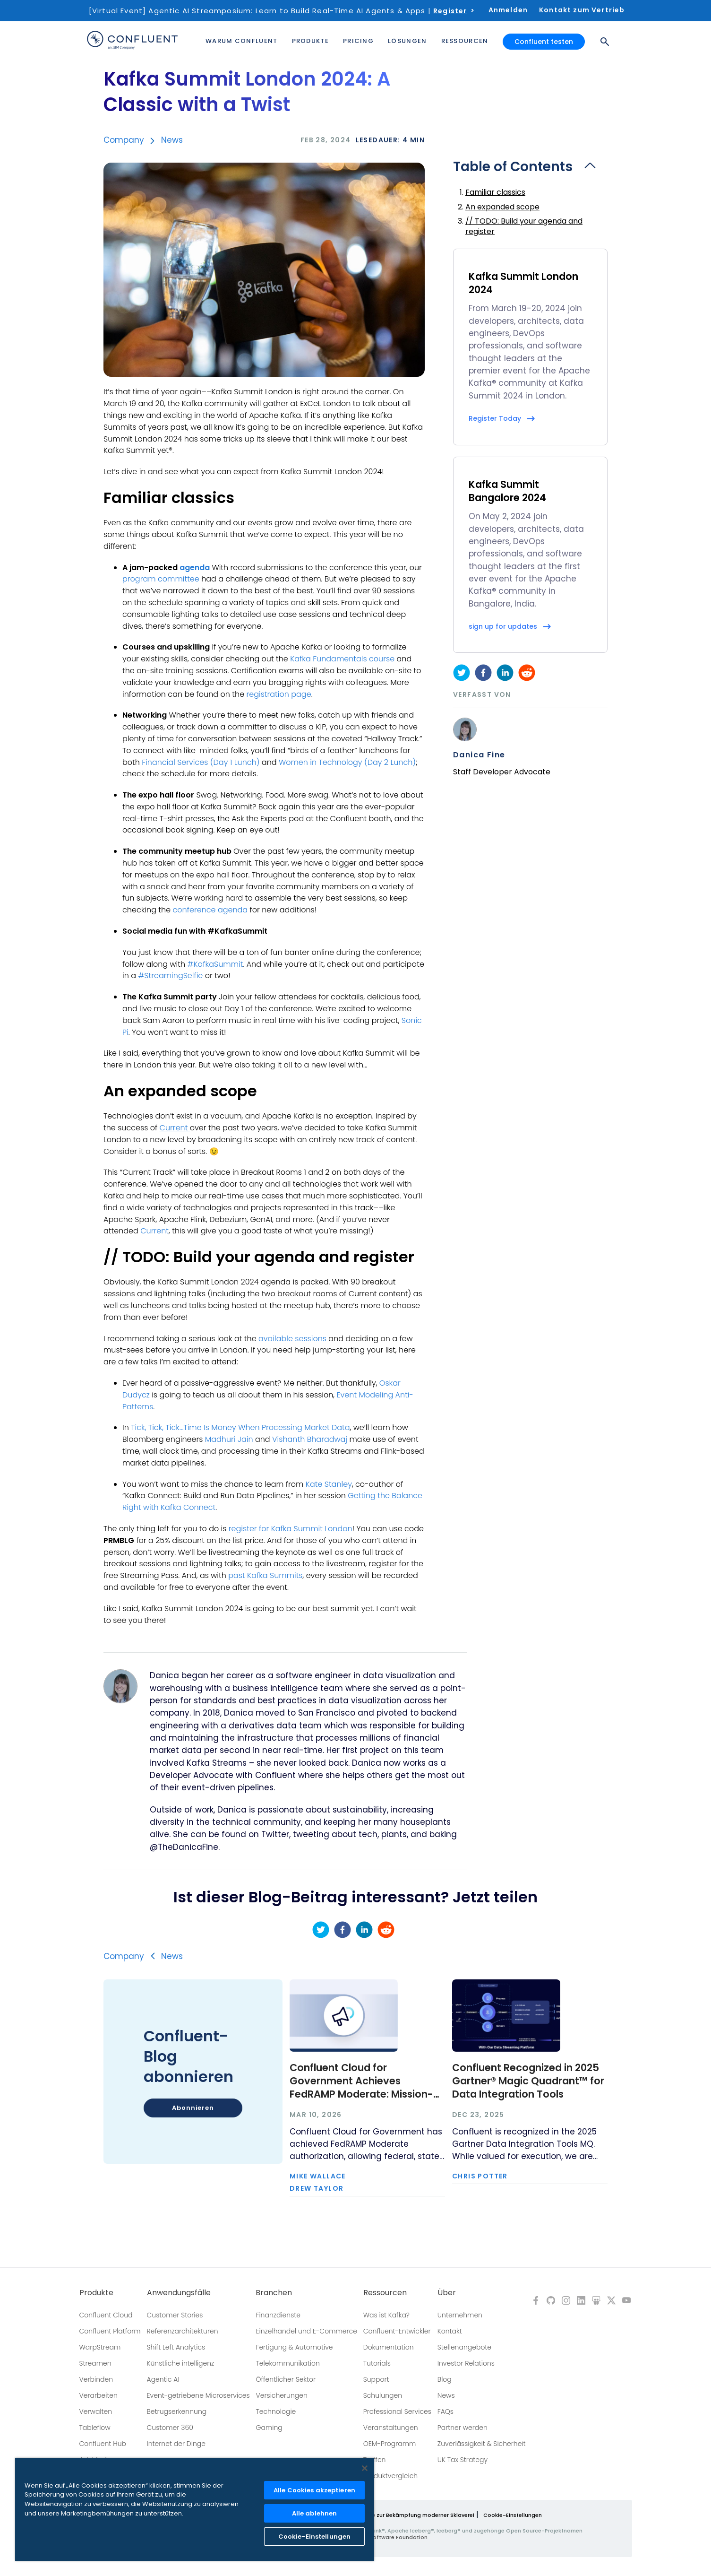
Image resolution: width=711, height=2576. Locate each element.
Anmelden (508, 10)
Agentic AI (163, 2379)
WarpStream (100, 2347)
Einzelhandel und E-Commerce (306, 2331)
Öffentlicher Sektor (286, 2379)
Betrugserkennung (177, 2411)
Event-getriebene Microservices (198, 2395)
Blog (444, 2379)
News (172, 140)
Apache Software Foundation (387, 2537)
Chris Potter (480, 2176)
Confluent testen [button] (543, 41)
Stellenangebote (464, 2347)
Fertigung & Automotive (294, 2347)
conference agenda (210, 909)
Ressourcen (385, 2293)
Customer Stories (175, 2315)
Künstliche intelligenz (180, 2363)
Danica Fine (479, 755)
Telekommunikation (287, 2363)
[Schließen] (365, 2468)
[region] (194, 2509)
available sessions (292, 1338)
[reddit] (526, 672)
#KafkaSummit (215, 964)
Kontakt (449, 2331)
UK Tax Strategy (462, 2459)
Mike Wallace (318, 2176)
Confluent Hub (102, 2443)
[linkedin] (505, 672)
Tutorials (377, 2363)
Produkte (96, 2293)
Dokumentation (388, 2347)
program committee (160, 578)
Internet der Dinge (176, 2443)
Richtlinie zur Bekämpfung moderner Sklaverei (412, 2515)
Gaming (269, 2427)
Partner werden (462, 2427)
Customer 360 (170, 2427)
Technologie (276, 2411)
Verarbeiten (98, 2395)
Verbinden (96, 2379)
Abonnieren (193, 2107)
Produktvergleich (390, 2476)
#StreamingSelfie (170, 975)
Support (376, 2379)
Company (123, 140)
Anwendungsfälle (179, 2293)
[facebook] (483, 672)
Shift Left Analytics (176, 2347)
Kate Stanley (329, 1484)
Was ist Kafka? (386, 2315)
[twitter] (461, 672)
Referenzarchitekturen (182, 2331)
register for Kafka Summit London (290, 1528)
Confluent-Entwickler (397, 2331)
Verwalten (95, 2411)
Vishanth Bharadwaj (309, 1439)
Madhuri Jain (229, 1439)
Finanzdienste (278, 2315)
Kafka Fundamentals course (342, 658)
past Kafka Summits (265, 1575)
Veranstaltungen (390, 2427)
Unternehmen (459, 2315)
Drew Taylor (316, 2188)
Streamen (95, 2363)
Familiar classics (495, 192)
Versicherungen (281, 2395)
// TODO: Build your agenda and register (524, 226)
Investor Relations (466, 2363)
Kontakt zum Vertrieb (582, 10)
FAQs (445, 2411)
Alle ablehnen (314, 2513)
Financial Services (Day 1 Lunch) (200, 762)
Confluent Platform (110, 2331)
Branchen (274, 2293)
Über (446, 2293)
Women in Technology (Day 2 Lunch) (347, 762)
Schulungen (382, 2395)
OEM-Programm (389, 2443)
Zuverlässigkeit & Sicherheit (481, 2443)
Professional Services (397, 2411)
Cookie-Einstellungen (512, 2515)
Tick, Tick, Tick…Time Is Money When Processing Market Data (240, 1427)
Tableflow (95, 2427)
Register (450, 11)
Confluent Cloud (106, 2315)
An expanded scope (502, 206)
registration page (278, 694)
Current (154, 1230)
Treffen (374, 2459)
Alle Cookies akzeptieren (314, 2490)
